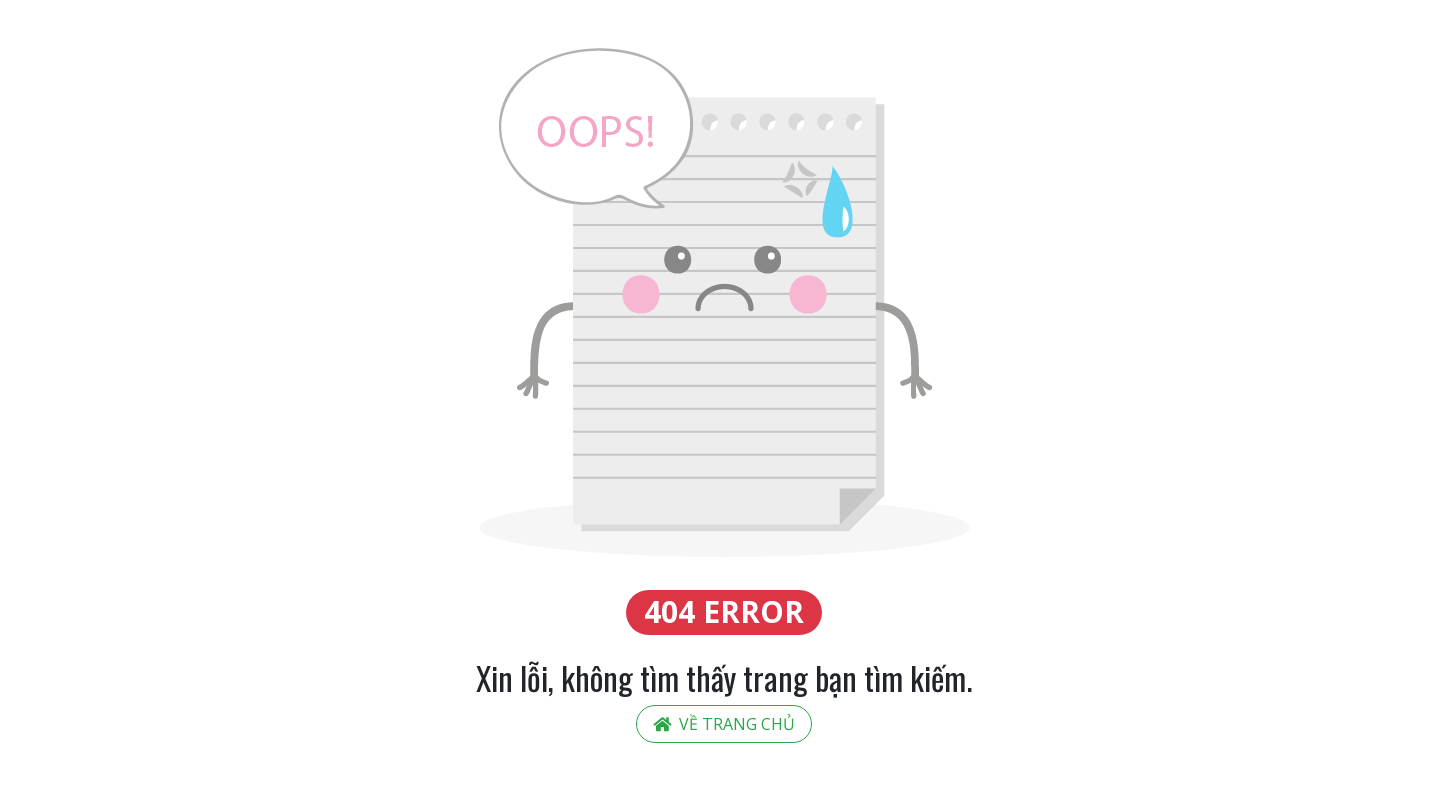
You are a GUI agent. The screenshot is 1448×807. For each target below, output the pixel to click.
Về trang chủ (724, 724)
